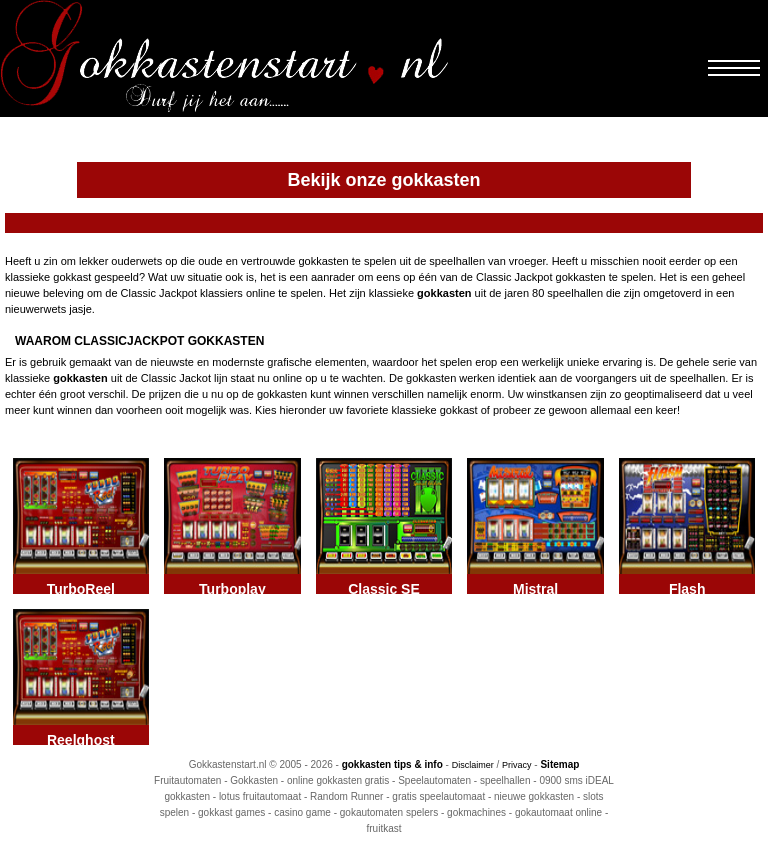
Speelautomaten (434, 780)
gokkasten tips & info (392, 764)
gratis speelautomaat (438, 796)
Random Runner (346, 796)
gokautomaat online (558, 812)
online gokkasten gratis (338, 780)
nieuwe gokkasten (534, 796)
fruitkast (383, 828)
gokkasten (444, 293)
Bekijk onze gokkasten (383, 180)
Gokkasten (254, 780)
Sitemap (559, 764)
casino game (302, 812)
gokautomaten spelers (389, 812)
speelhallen (505, 780)
